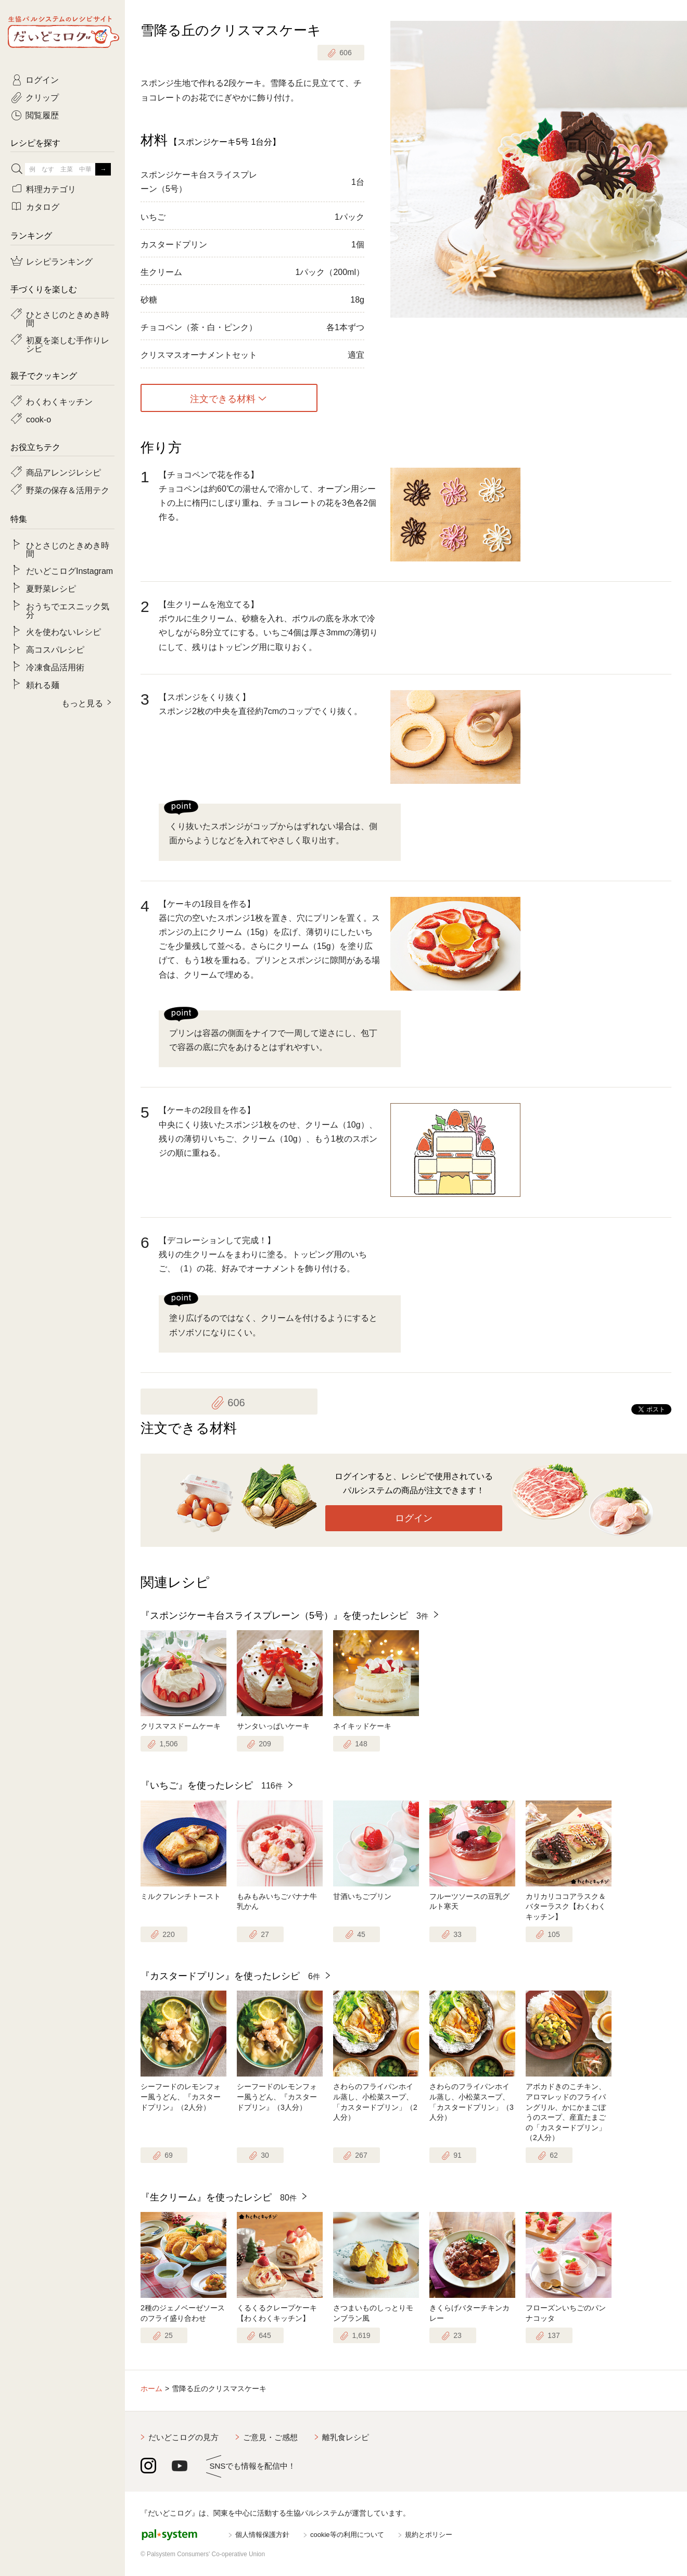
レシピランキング (59, 261)
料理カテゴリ (51, 188)
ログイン (413, 1518)
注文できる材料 (223, 398)
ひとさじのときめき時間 (67, 318)
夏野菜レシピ (51, 588)
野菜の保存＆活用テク (67, 489)
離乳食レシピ (345, 2437)
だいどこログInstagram (69, 570)
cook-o (38, 419)
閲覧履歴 (42, 114)
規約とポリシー (428, 2535)
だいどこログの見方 (183, 2437)
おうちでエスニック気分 (67, 610)
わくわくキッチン (59, 401)
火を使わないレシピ (63, 631)
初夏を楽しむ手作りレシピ (67, 343)
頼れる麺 (42, 684)
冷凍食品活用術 (55, 666)
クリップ (42, 97)
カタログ (42, 206)
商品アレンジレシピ (63, 472)
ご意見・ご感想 (270, 2437)
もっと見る (82, 702)
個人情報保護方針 (262, 2535)
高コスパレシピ (55, 649)
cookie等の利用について (347, 2535)
